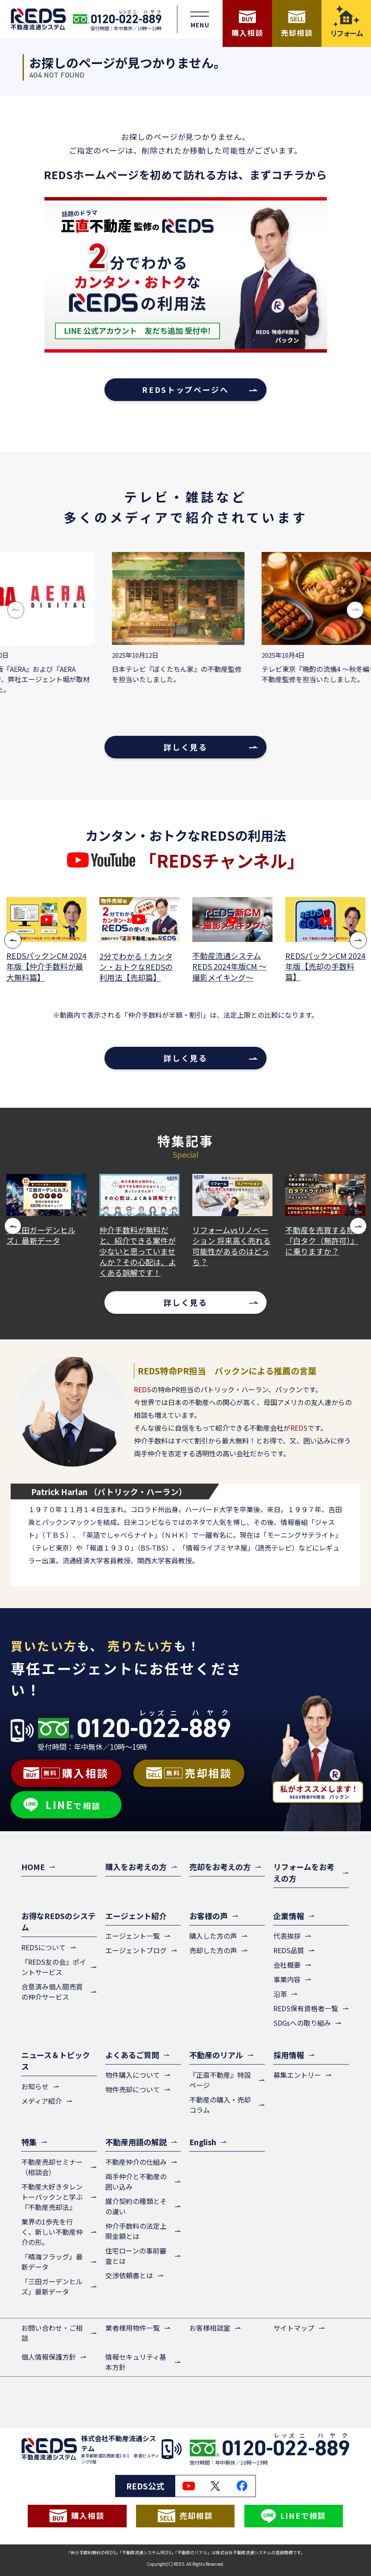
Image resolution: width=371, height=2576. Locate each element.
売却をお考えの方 (220, 1866)
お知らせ (35, 2086)
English (202, 2141)
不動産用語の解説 (136, 2141)
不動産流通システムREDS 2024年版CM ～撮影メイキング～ (322, 966)
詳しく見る (185, 746)
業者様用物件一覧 (132, 2328)
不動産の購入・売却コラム (220, 2104)
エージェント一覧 (132, 1936)
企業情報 (288, 1915)
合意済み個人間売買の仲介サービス (52, 1991)
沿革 (280, 1994)
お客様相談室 (209, 2328)
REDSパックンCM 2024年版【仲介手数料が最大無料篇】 (139, 966)
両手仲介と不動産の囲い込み (136, 2181)
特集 (29, 2141)
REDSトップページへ (185, 389)
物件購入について (132, 2075)
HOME (33, 1866)
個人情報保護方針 (48, 2357)
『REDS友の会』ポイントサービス (53, 1967)
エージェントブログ (136, 1950)
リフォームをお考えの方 (303, 1872)
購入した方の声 (213, 1936)
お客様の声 (208, 1915)
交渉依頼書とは (129, 2275)
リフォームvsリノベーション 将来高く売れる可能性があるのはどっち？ (324, 1246)
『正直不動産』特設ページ (220, 2080)
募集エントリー (297, 2075)
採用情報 (288, 2054)
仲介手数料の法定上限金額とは (136, 2231)
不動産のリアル (216, 2054)
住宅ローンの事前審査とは (135, 2255)
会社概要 (287, 1965)
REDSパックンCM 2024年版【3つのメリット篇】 (46, 966)
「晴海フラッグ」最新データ (44, 1235)
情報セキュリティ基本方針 (135, 2362)
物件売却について (132, 2089)
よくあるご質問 (132, 2054)
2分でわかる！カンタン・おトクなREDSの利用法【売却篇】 (229, 967)
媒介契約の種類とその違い (136, 2206)
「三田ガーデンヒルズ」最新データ (133, 1235)
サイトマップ (293, 2328)
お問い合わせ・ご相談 (52, 2333)
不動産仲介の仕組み (136, 2162)
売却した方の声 (213, 1950)
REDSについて (43, 1947)
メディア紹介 (41, 2101)
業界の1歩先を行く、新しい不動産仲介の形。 (52, 2231)
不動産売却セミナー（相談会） (52, 2167)
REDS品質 (288, 1950)
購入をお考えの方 (136, 1866)
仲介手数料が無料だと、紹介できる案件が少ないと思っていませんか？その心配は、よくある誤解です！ (230, 1251)
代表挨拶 (287, 1936)
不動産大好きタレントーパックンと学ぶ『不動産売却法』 (52, 2196)
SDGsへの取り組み (302, 2023)
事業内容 (287, 1979)
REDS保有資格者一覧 (305, 2008)
